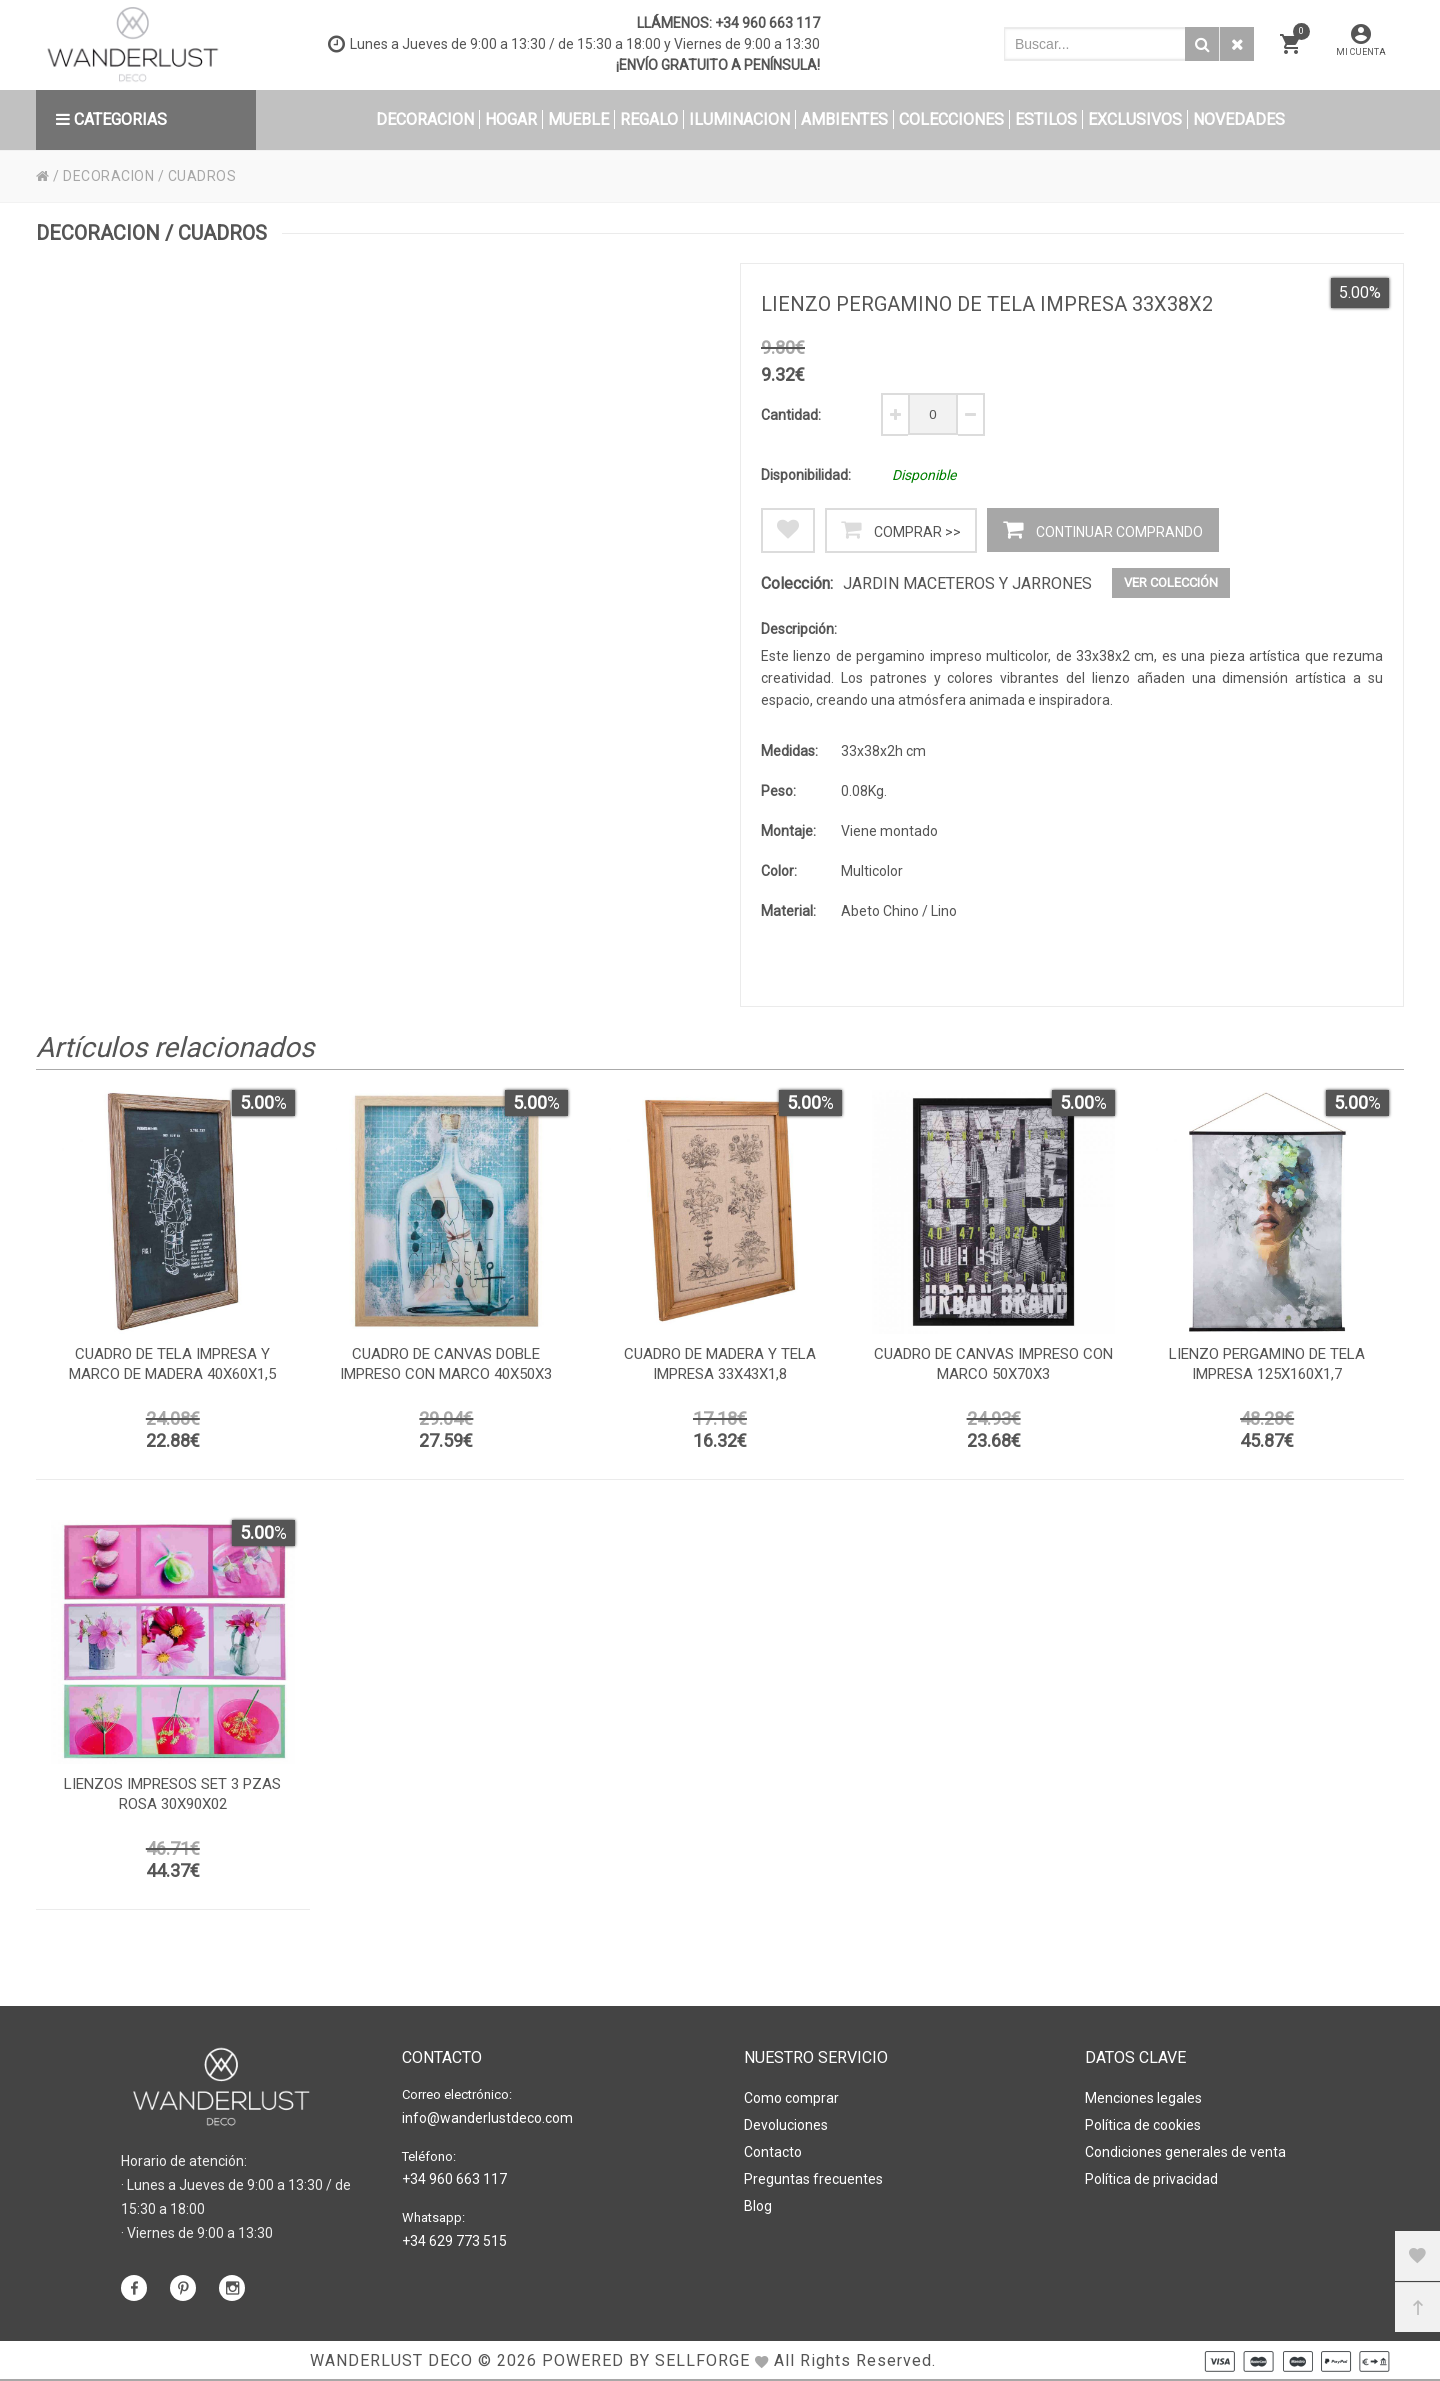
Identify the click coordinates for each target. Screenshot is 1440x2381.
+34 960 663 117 (767, 23)
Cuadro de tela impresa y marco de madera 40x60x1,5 (172, 1364)
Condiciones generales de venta (1185, 2152)
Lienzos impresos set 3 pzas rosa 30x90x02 (172, 1794)
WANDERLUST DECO (391, 2360)
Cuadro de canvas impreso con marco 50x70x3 (993, 1364)
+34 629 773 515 (454, 2241)
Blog (758, 2206)
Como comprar (791, 2098)
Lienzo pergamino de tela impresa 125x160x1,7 (1267, 1364)
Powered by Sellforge (646, 2360)
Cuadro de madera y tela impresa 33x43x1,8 (720, 1364)
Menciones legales (1143, 2098)
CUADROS (202, 176)
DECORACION (108, 176)
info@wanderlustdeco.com (487, 2118)
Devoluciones (786, 2125)
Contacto (773, 2152)
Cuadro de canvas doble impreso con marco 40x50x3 (446, 1364)
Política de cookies (1143, 2125)
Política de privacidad (1151, 2179)
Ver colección (1171, 582)
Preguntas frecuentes (813, 2179)
